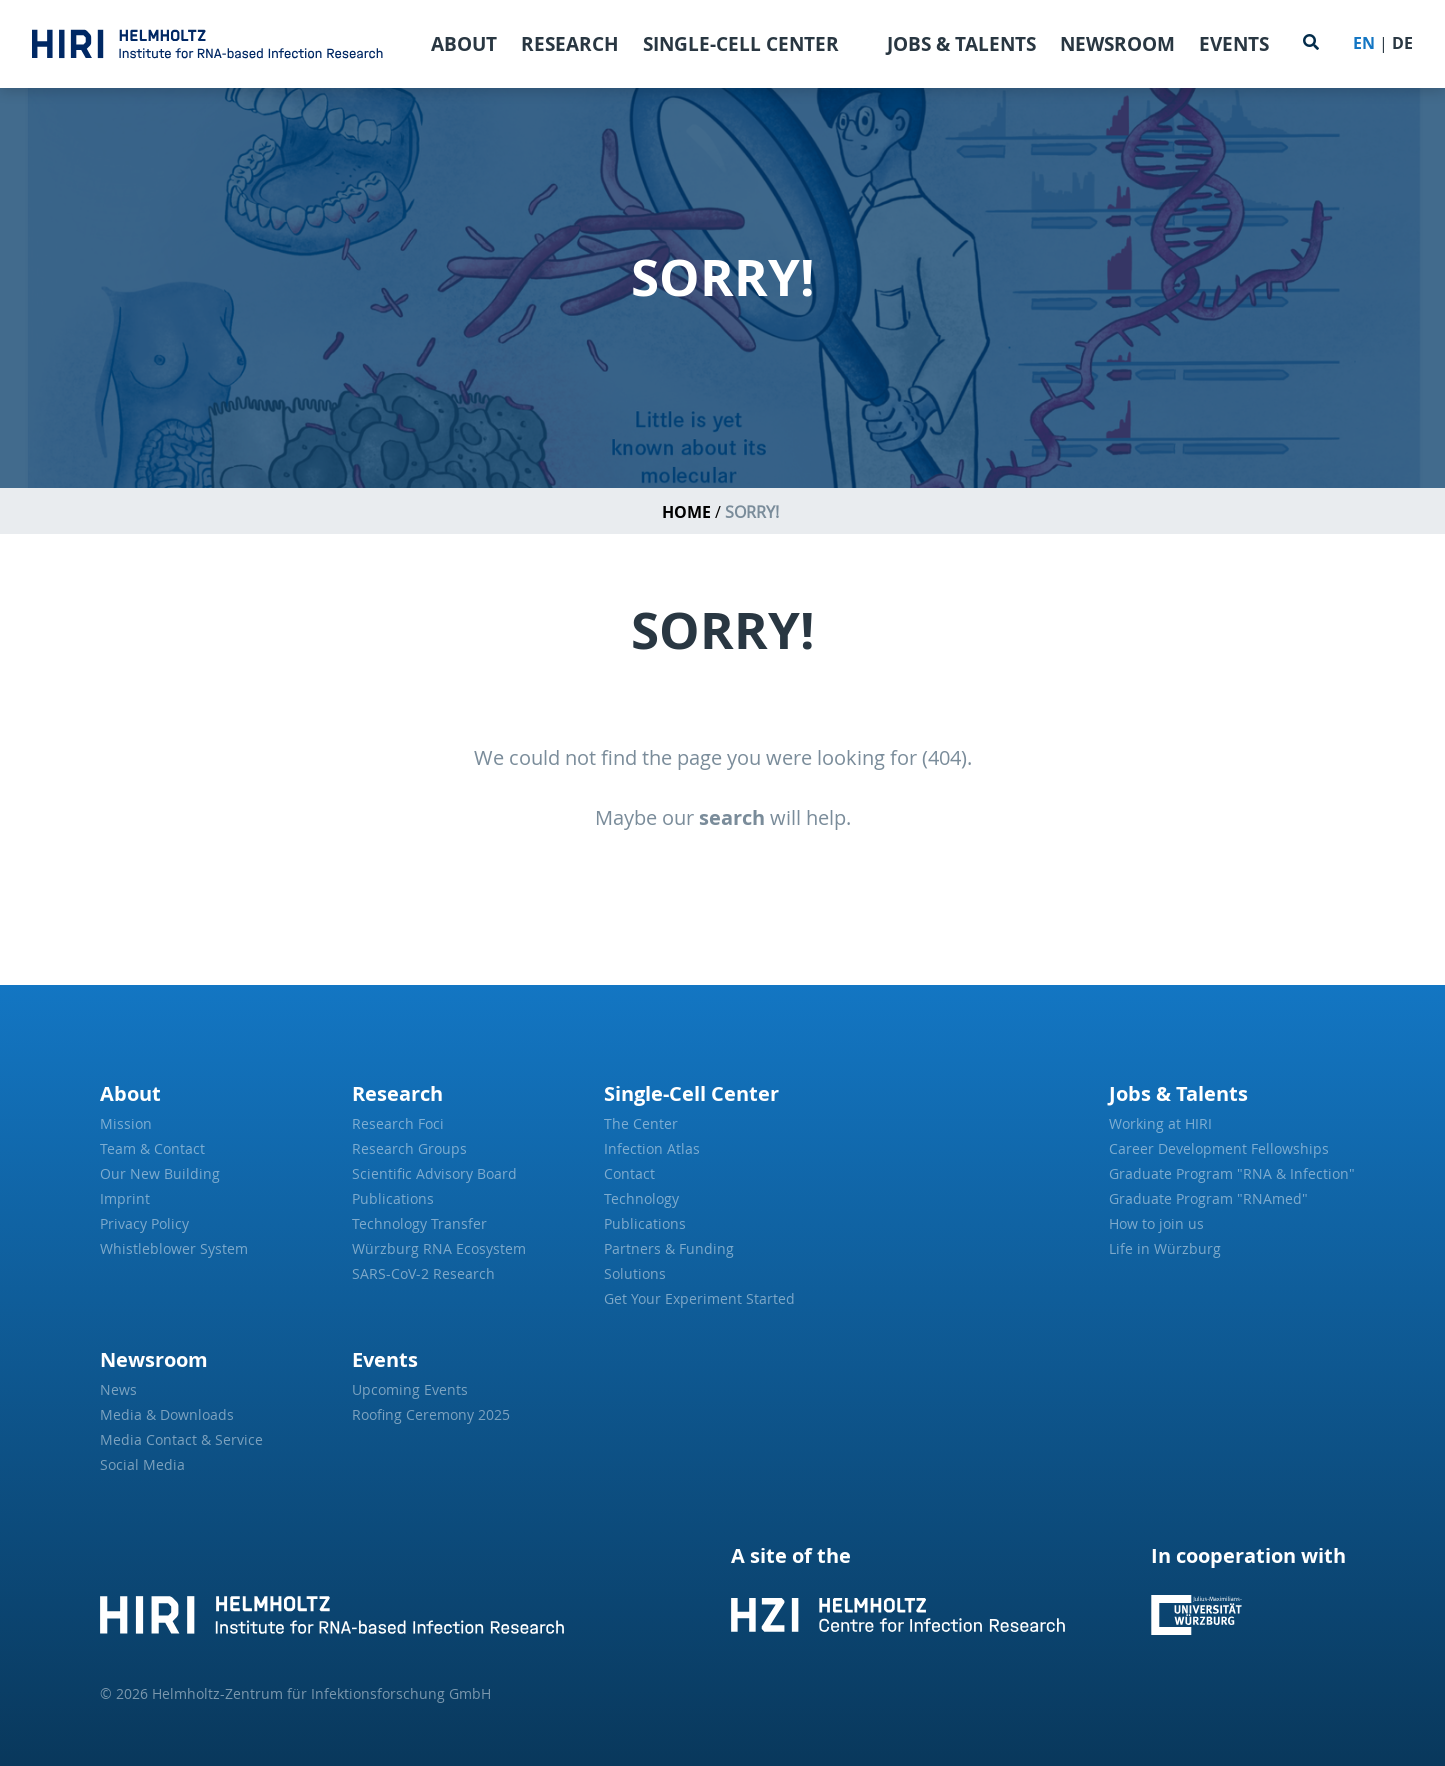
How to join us (1156, 1223)
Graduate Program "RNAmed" (1208, 1198)
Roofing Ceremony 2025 (431, 1414)
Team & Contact (152, 1148)
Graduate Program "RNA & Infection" (1227, 1173)
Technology (641, 1198)
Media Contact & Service (181, 1439)
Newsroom (1117, 44)
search (732, 817)
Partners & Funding (669, 1248)
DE (1402, 43)
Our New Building (160, 1173)
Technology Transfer (419, 1223)
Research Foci (398, 1123)
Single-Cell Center (741, 44)
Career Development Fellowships (1219, 1148)
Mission (126, 1123)
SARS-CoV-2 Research (423, 1273)
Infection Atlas (652, 1148)
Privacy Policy (144, 1223)
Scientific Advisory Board (434, 1173)
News (118, 1389)
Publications (393, 1198)
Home (686, 512)
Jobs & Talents (961, 44)
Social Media (142, 1464)
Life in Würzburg (1165, 1248)
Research (570, 44)
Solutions (635, 1273)
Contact (629, 1173)
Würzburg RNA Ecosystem (439, 1248)
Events (1234, 44)
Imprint (125, 1198)
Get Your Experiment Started (699, 1298)
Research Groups (409, 1148)
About (464, 44)
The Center (641, 1123)
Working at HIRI (1160, 1123)
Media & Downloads (167, 1414)
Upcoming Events (410, 1389)
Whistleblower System (174, 1248)
